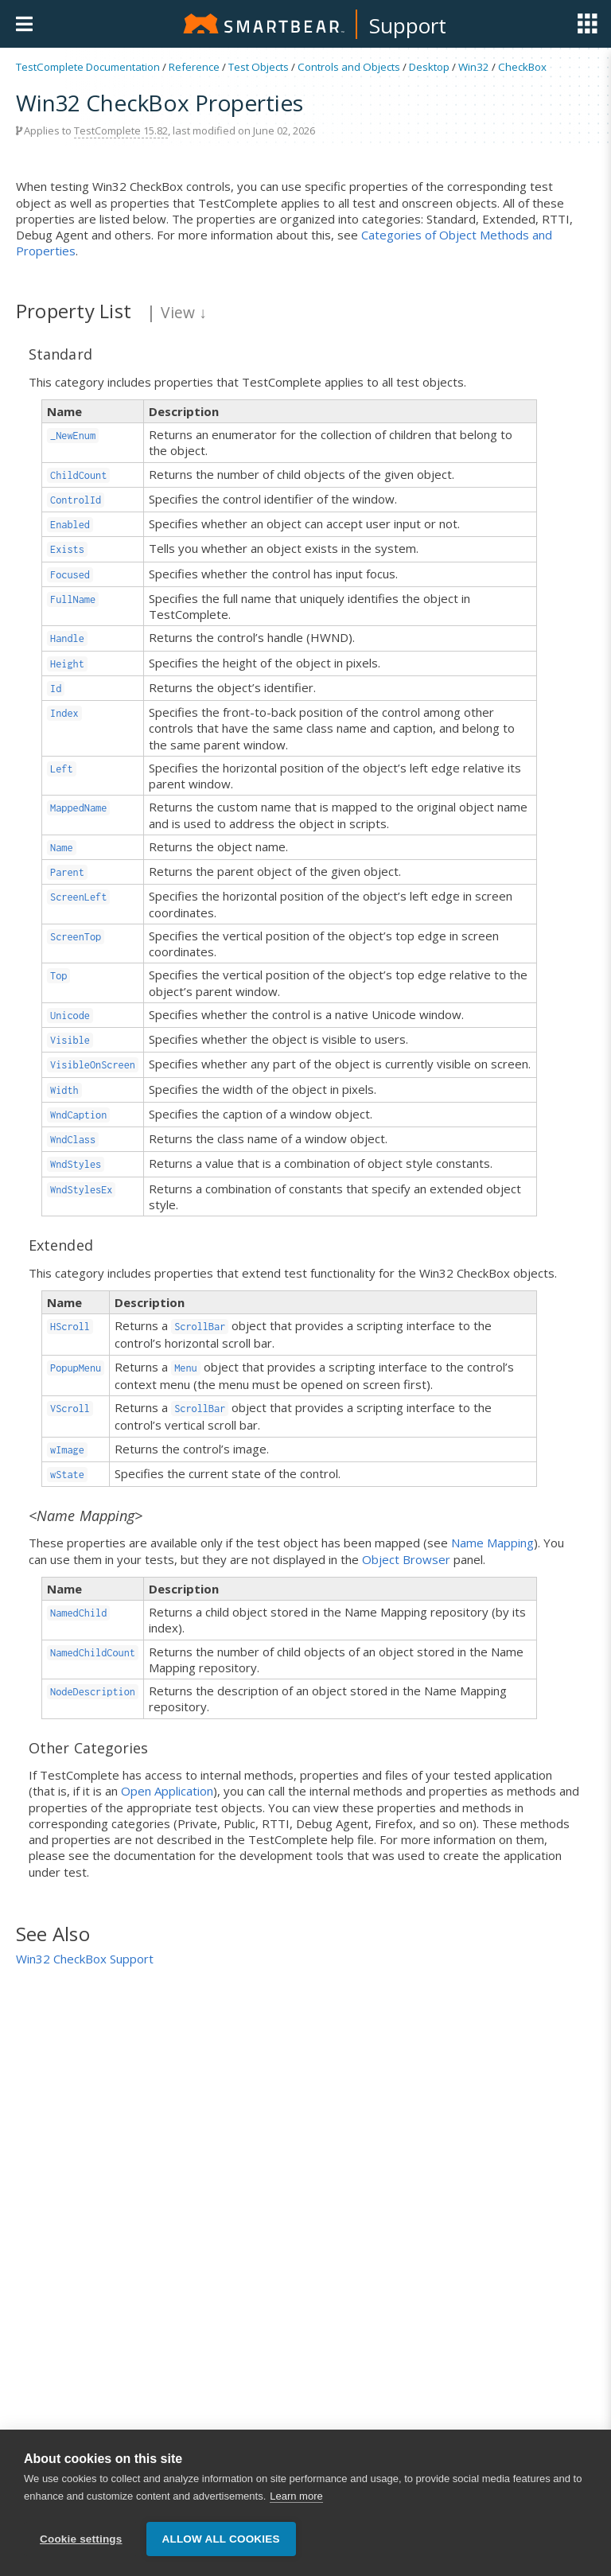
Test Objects (258, 67)
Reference (194, 67)
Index (64, 713)
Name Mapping (492, 1543)
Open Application (167, 1791)
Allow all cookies (221, 2539)
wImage (67, 1450)
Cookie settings (81, 2539)
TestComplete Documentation (88, 67)
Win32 (473, 67)
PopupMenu (75, 1368)
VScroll (70, 1408)
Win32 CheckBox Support (85, 1959)
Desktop (429, 67)
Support (407, 25)
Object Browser (406, 1559)
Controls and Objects (349, 67)
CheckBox (522, 67)
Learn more (296, 2497)
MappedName (78, 808)
